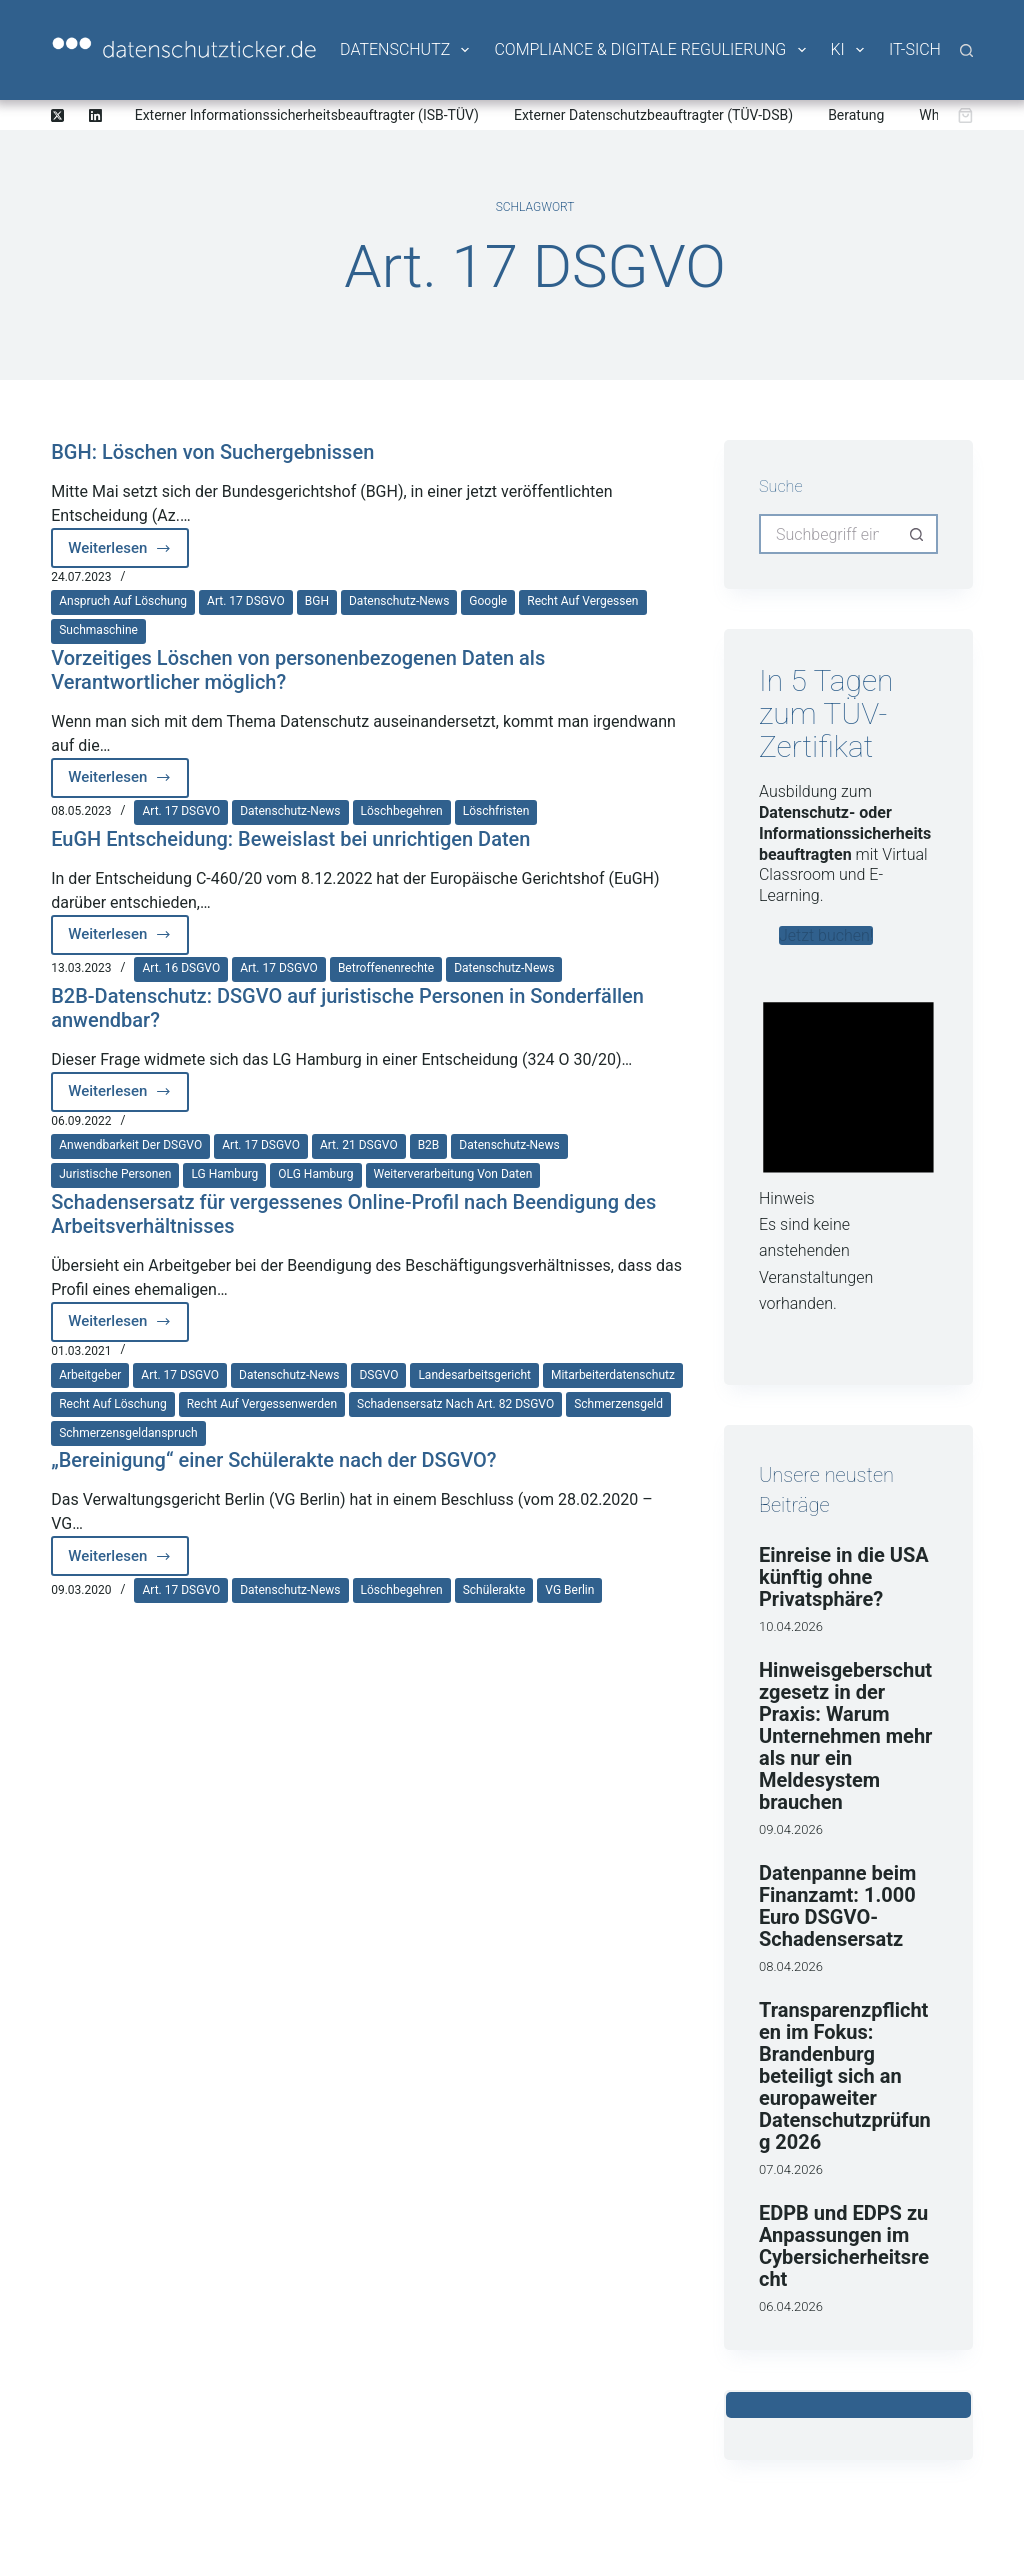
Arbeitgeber (90, 1375)
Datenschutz (406, 50)
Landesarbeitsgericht (474, 1375)
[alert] (848, 1149)
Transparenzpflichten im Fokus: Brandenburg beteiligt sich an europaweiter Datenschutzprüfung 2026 (845, 2076)
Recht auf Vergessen (582, 601)
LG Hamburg (224, 1174)
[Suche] (966, 50)
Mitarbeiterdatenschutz (613, 1375)
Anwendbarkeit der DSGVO (130, 1145)
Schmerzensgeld (618, 1404)
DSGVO (378, 1375)
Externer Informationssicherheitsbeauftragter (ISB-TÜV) (307, 115)
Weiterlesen (128, 553)
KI (849, 50)
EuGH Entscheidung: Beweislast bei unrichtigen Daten (290, 839)
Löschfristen (496, 811)
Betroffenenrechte (386, 968)
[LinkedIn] (95, 115)
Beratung (856, 115)
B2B (429, 1145)
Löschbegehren (402, 811)
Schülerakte (494, 1590)
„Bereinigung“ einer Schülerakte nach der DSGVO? (273, 1460)
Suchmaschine (98, 630)
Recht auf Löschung (112, 1404)
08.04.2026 (791, 1966)
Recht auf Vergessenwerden (262, 1404)
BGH (317, 601)
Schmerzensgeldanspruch (128, 1433)
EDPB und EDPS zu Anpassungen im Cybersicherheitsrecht (844, 2246)
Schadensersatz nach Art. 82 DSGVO (455, 1404)
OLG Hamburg (315, 1174)
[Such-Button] (918, 534)
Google (488, 601)
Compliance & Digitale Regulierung (651, 50)
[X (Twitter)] (57, 115)
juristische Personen (115, 1174)
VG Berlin (569, 1590)
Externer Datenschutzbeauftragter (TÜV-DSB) (653, 115)
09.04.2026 (791, 1829)
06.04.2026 (791, 2306)
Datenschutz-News (399, 601)
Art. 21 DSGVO (359, 1145)
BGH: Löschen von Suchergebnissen (212, 452)
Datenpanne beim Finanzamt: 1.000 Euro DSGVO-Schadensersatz (837, 1906)
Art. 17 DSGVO (246, 601)
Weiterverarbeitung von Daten (453, 1174)
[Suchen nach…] (828, 534)
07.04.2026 (791, 2169)
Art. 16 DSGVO (181, 968)
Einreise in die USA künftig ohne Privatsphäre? (844, 1577)
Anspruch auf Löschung (123, 601)
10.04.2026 (791, 1626)
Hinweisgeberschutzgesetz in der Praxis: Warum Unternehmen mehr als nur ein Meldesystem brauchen (845, 1736)
